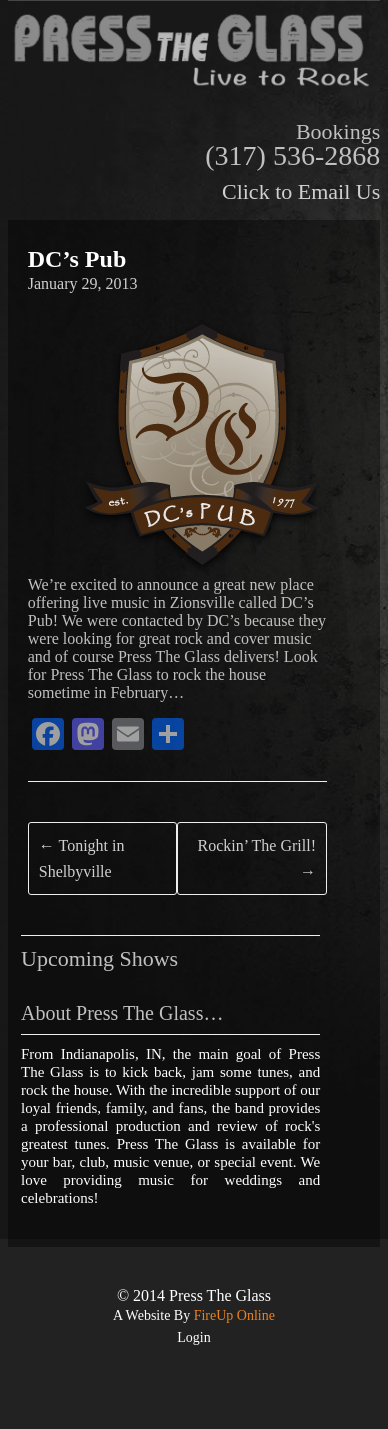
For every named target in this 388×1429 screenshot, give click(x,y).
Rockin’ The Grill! (256, 858)
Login (193, 1337)
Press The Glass (220, 1295)
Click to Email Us (301, 191)
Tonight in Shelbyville (82, 858)
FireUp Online (232, 1315)
